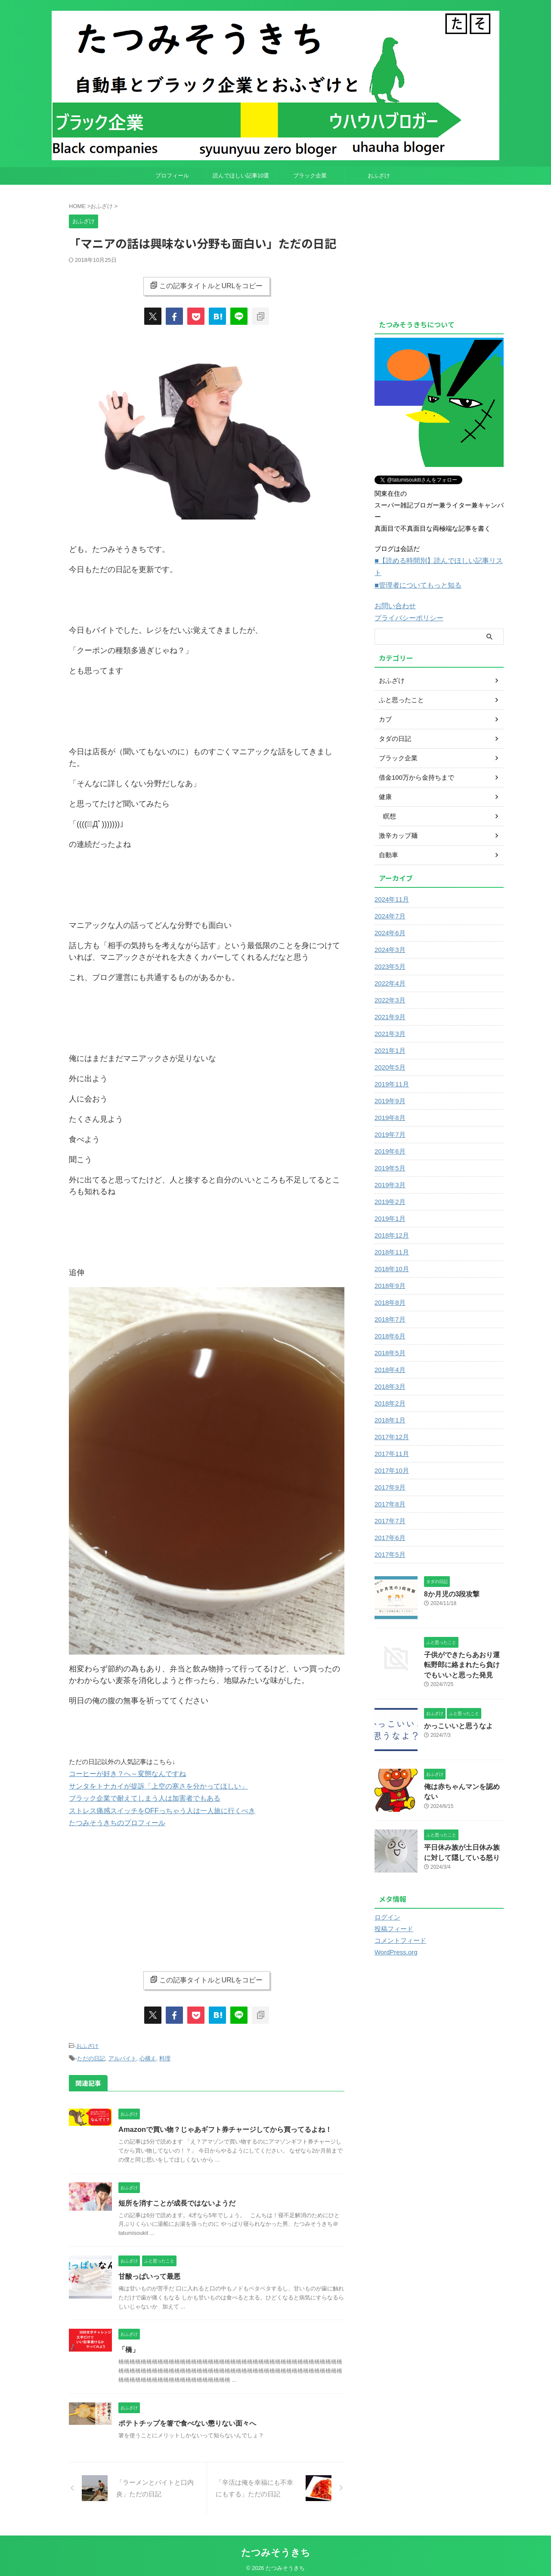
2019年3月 (389, 1170)
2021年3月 (389, 1019)
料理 (164, 2054)
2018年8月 (389, 1288)
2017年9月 (389, 1472)
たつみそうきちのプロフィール (114, 1819)
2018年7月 (389, 1304)
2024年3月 (389, 935)
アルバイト (122, 2054)
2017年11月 (391, 1439)
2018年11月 (391, 1237)
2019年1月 (389, 1204)
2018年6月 (389, 1321)
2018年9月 (389, 1271)
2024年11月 (391, 884)
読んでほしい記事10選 (241, 175)
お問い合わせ (394, 592)
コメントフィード (399, 1924)
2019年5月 (389, 1153)
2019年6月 (389, 1136)
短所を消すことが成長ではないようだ (176, 2198)
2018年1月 (389, 1405)
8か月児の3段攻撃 (448, 1579)
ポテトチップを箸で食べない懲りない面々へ (187, 2419)
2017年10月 (391, 1456)
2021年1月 (389, 1036)
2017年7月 (389, 1506)
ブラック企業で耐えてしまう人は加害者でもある (140, 1796)
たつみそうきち (275, 2547)
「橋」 (128, 2345)
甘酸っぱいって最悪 (149, 2272)
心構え (147, 2054)
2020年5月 (389, 1052)
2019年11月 (391, 1069)
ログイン (387, 1901)
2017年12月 (391, 1422)
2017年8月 (389, 1489)
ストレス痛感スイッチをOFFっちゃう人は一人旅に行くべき (156, 1808)
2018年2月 (389, 1388)
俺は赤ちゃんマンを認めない (463, 1770)
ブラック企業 (310, 175)
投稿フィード (393, 1912)
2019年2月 (389, 1187)
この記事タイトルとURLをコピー (206, 285)
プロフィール (172, 175)
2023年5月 (389, 952)
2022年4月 (389, 968)
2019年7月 (389, 1120)
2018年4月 (389, 1355)
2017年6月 (389, 1523)
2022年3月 (389, 985)
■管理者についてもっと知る (415, 572)
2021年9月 (389, 1002)
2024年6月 (389, 918)
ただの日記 (91, 2054)
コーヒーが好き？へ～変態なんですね (124, 1773)
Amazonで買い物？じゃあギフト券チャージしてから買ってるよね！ (224, 2125)
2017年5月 (389, 1540)
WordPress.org (395, 1935)
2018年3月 (389, 1372)
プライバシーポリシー (407, 603)
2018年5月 (389, 1338)
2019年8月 (389, 1103)
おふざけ (379, 175)
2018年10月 (391, 1254)
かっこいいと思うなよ (454, 1709)
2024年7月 (389, 901)
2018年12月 (391, 1220)
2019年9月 (389, 1086)
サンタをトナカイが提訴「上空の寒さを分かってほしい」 (153, 1785)
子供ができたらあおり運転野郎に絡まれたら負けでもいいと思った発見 (463, 1649)
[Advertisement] (206, 1894)
